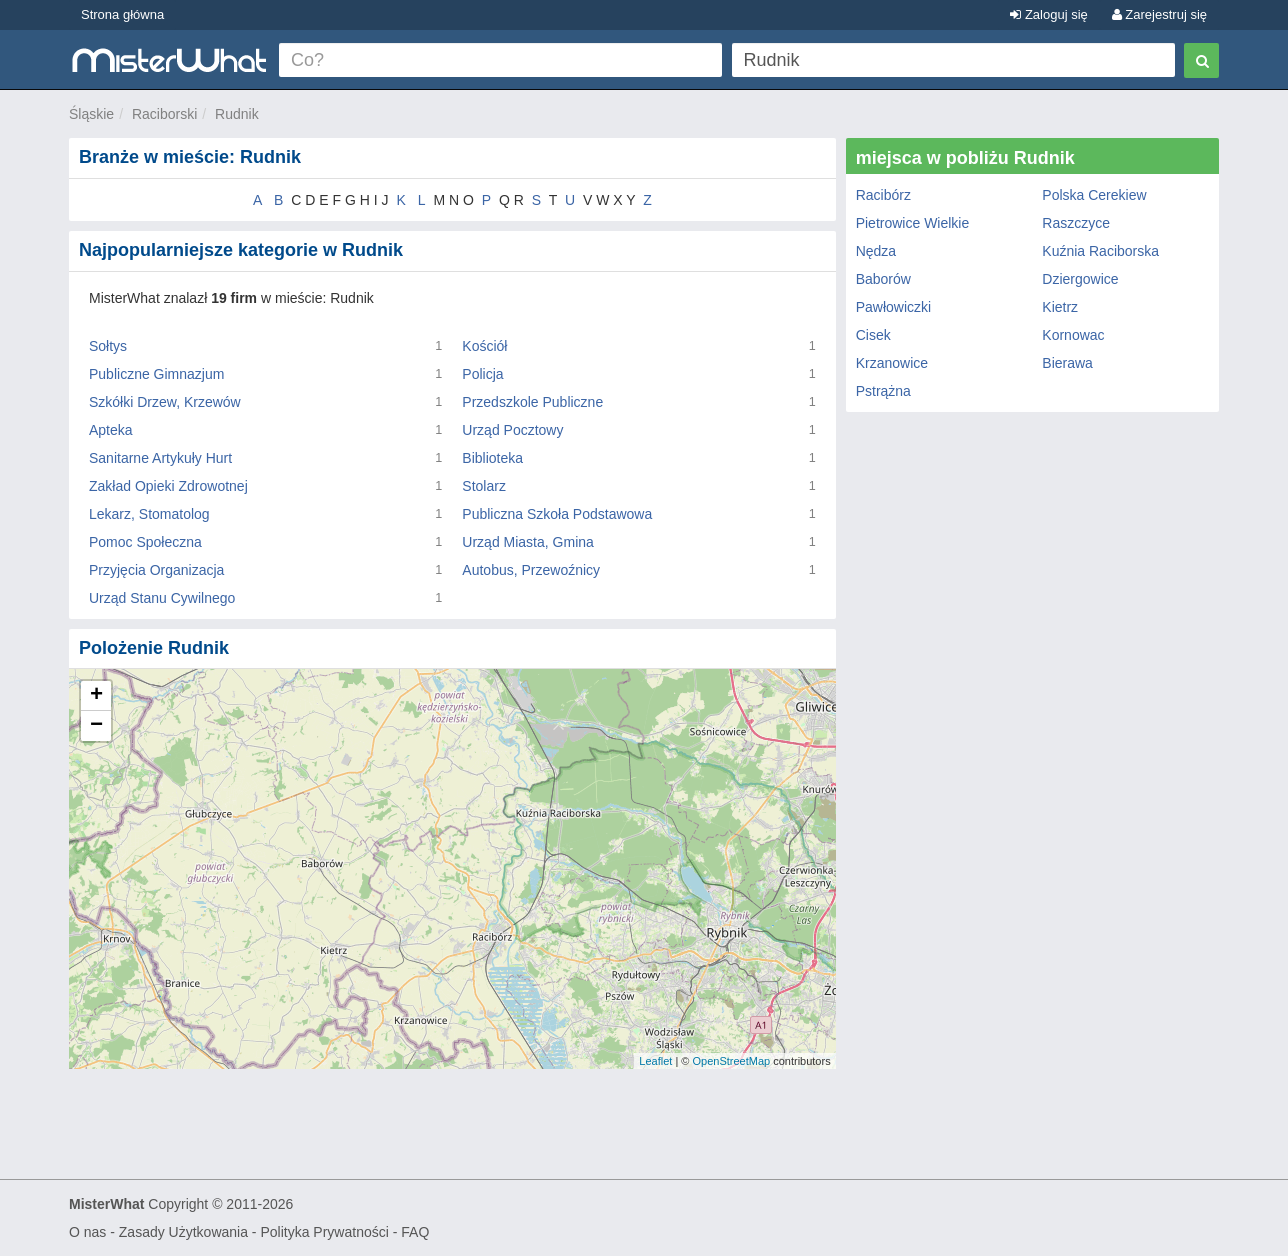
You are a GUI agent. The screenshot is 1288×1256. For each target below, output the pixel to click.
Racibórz (883, 195)
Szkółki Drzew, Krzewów (165, 402)
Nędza (876, 251)
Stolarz (484, 486)
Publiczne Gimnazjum (156, 374)
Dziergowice (1080, 279)
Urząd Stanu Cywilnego (162, 598)
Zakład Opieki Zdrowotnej (168, 486)
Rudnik (237, 114)
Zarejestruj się (1159, 14)
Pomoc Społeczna (145, 542)
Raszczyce (1076, 223)
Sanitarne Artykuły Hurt (160, 458)
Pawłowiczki (893, 307)
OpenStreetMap (731, 1061)
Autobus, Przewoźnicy (531, 570)
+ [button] (96, 696)
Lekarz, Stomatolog (149, 514)
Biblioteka (492, 458)
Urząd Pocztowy (512, 430)
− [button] (96, 726)
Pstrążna (883, 391)
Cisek (873, 335)
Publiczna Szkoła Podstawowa (557, 514)
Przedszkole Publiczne (532, 402)
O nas (87, 1232)
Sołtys (108, 346)
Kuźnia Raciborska (1100, 251)
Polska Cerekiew (1094, 195)
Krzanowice (892, 363)
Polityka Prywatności (324, 1232)
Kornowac (1073, 335)
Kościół (484, 346)
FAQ (415, 1232)
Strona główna (122, 14)
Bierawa (1067, 363)
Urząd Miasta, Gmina (527, 542)
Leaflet (655, 1061)
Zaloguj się (1048, 14)
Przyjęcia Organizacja (156, 570)
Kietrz (1060, 307)
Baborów (883, 279)
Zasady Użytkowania (183, 1232)
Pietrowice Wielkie (913, 223)
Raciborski (164, 114)
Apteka (111, 430)
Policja (482, 374)
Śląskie (91, 114)
